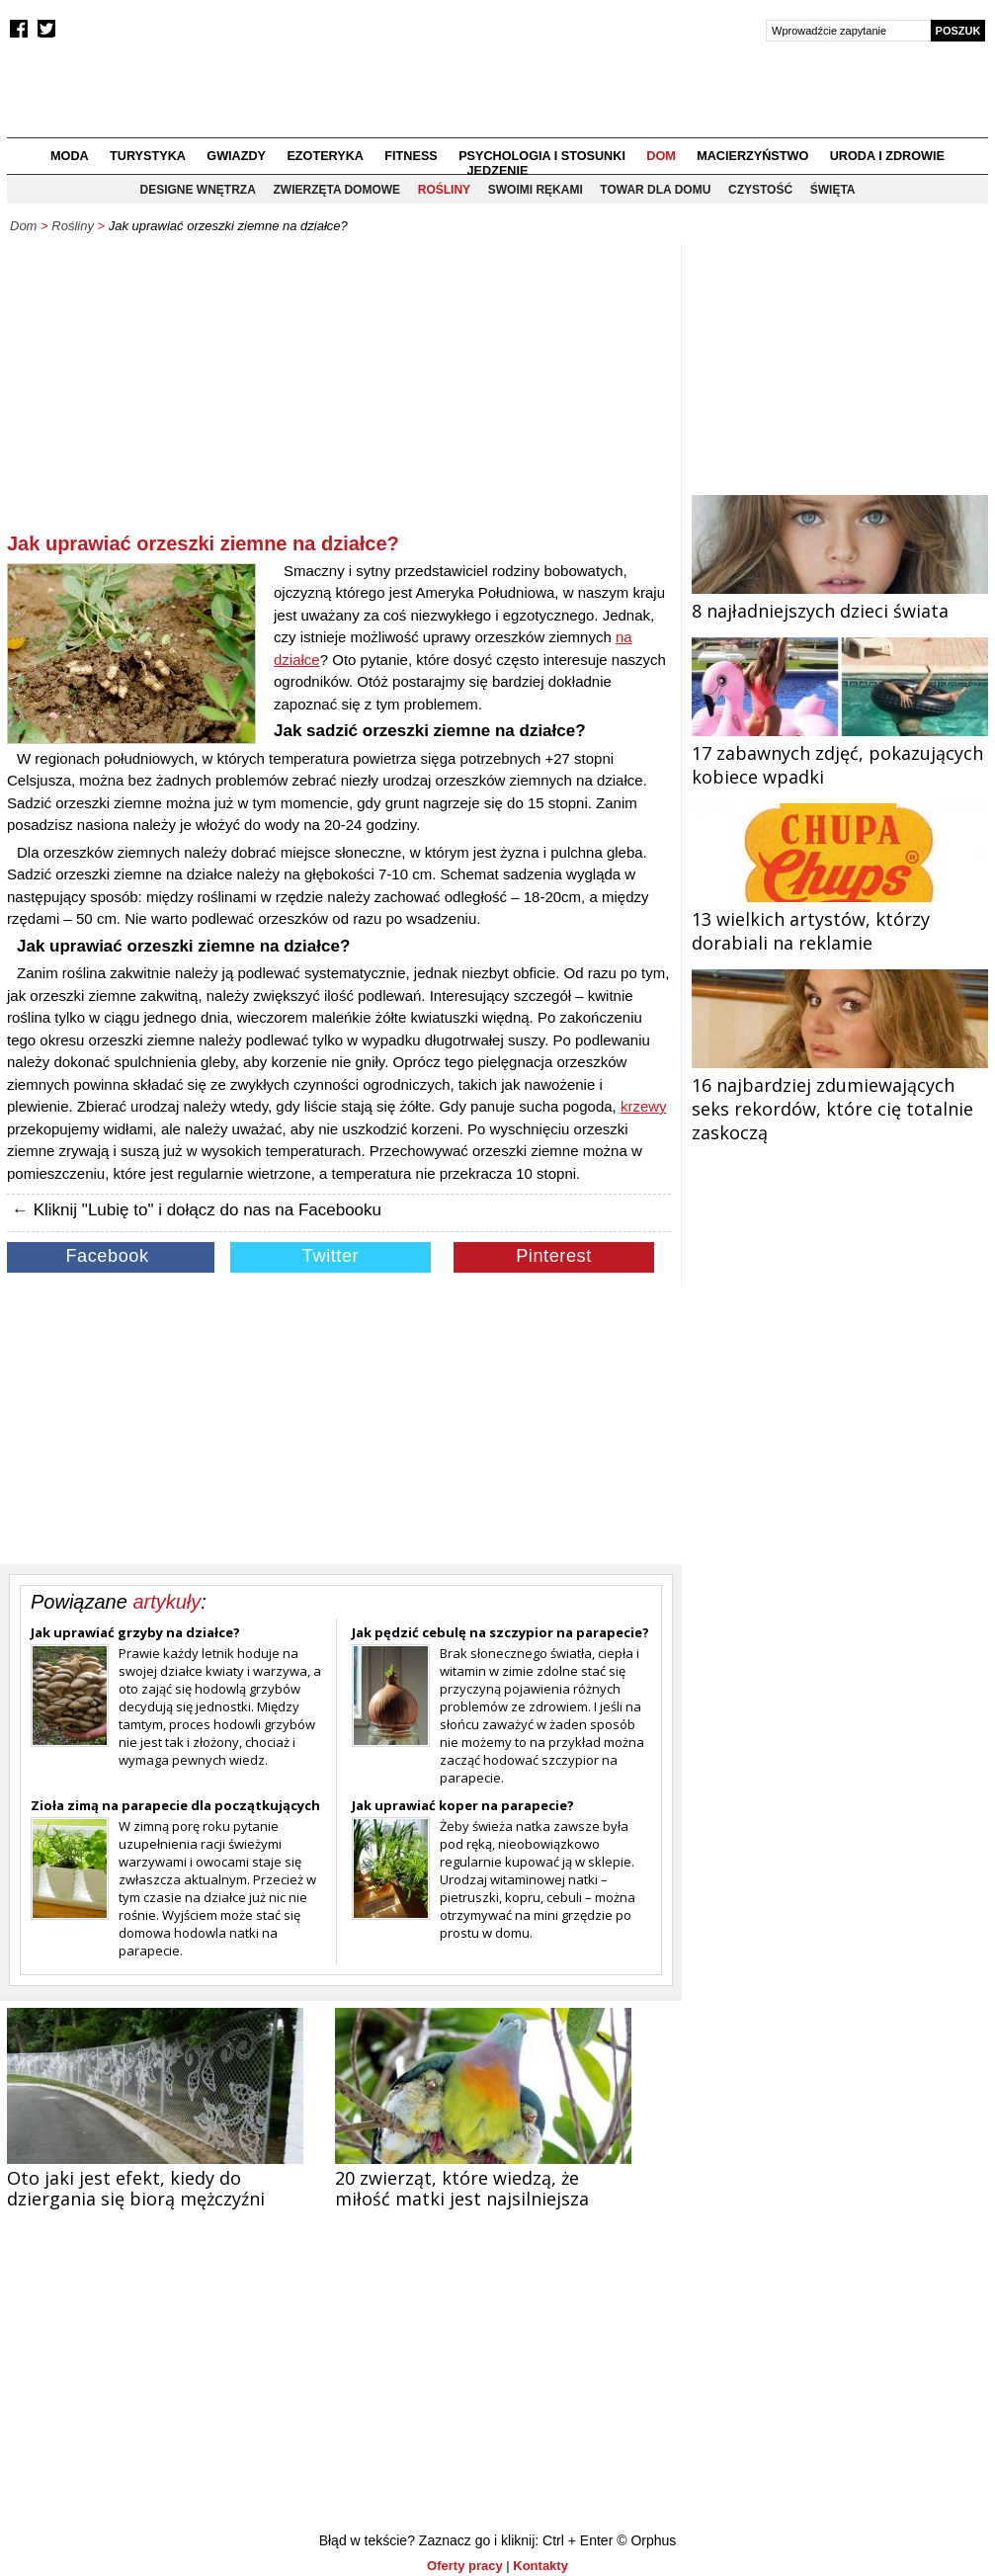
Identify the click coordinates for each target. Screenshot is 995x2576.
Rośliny (444, 190)
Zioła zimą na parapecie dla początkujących (175, 1805)
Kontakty (540, 2565)
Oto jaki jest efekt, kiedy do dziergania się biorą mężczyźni (136, 2188)
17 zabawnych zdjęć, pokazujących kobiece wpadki (840, 753)
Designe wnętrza (198, 190)
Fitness (410, 156)
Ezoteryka (325, 156)
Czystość (760, 190)
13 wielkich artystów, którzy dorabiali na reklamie (840, 919)
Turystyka (148, 156)
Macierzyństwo (752, 156)
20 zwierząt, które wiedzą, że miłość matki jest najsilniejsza (462, 2188)
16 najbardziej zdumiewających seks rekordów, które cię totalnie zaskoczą (840, 1096)
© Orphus (646, 2540)
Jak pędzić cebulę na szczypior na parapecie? (500, 1632)
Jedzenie (498, 171)
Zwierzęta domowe (336, 190)
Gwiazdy (236, 156)
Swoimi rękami (535, 190)
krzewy (644, 1106)
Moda (69, 156)
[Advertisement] (339, 391)
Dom (661, 156)
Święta (833, 190)
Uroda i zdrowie (887, 156)
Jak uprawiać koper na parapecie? (463, 1805)
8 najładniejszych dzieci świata (840, 599)
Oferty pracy (465, 2565)
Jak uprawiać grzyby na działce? (135, 1632)
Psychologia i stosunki (541, 156)
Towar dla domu (655, 190)
